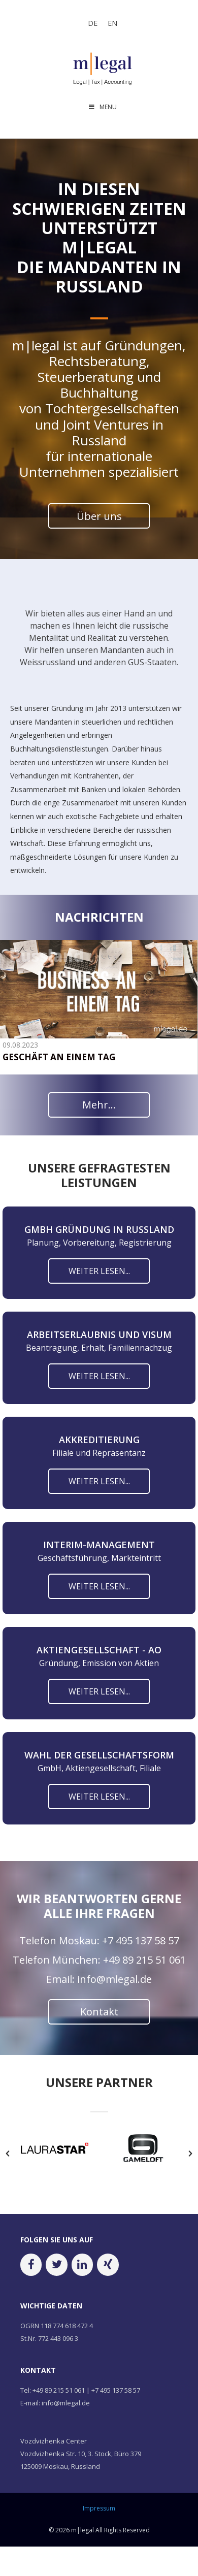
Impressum (99, 2509)
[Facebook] (31, 2266)
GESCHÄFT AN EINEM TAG (59, 1057)
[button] (8, 2155)
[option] (54, 2152)
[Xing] (107, 2266)
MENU (102, 107)
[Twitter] (56, 2266)
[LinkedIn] (82, 2266)
